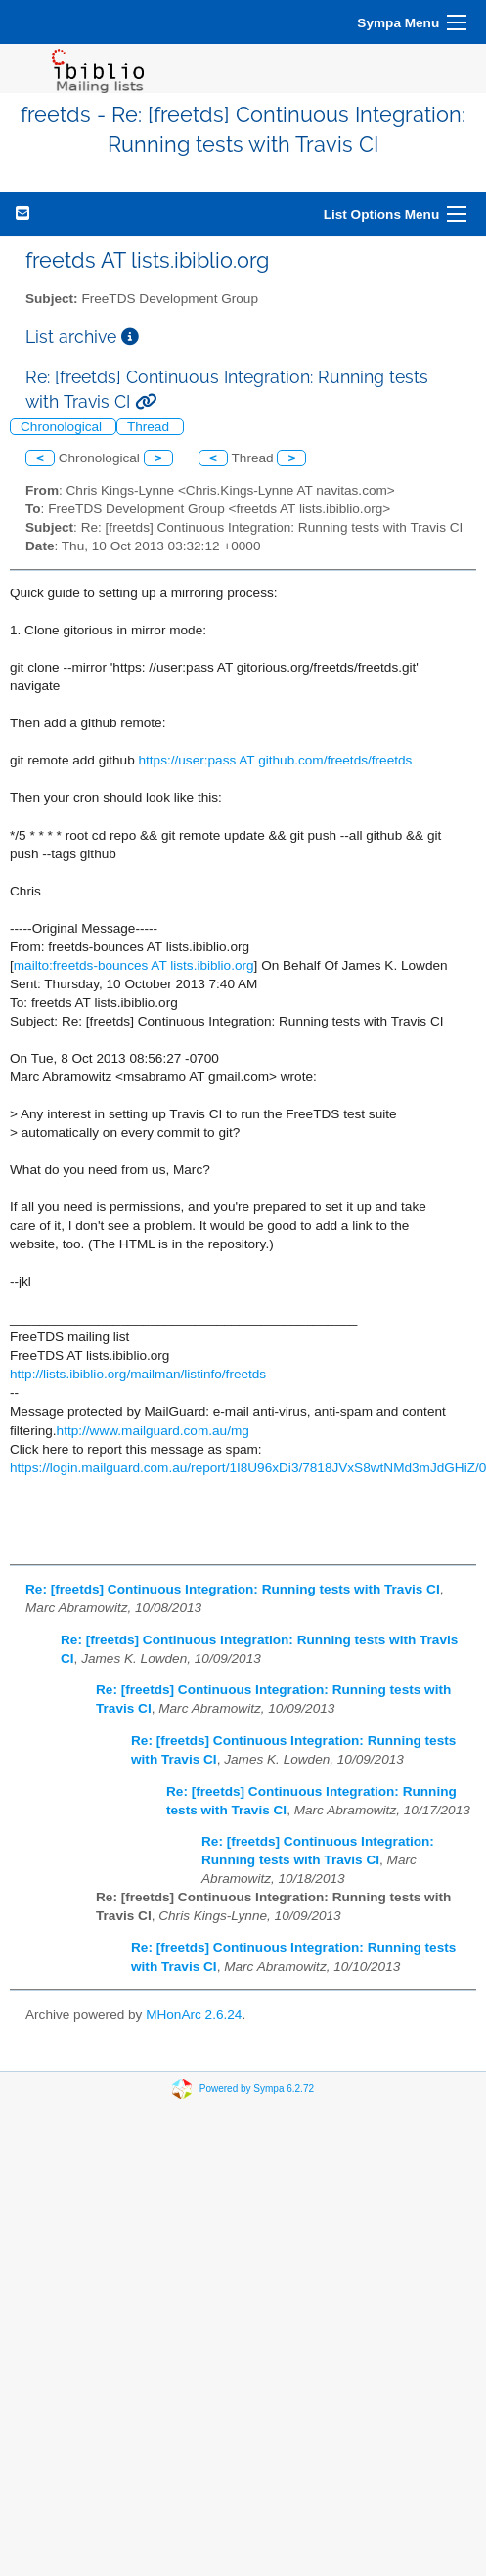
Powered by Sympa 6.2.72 (256, 2087)
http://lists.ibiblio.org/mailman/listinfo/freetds (138, 1374)
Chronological (63, 426)
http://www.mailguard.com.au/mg (153, 1430)
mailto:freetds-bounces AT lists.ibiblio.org (134, 965)
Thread (150, 426)
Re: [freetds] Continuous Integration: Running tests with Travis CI (232, 1589)
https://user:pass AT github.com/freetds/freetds (276, 760)
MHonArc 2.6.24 (194, 2014)
